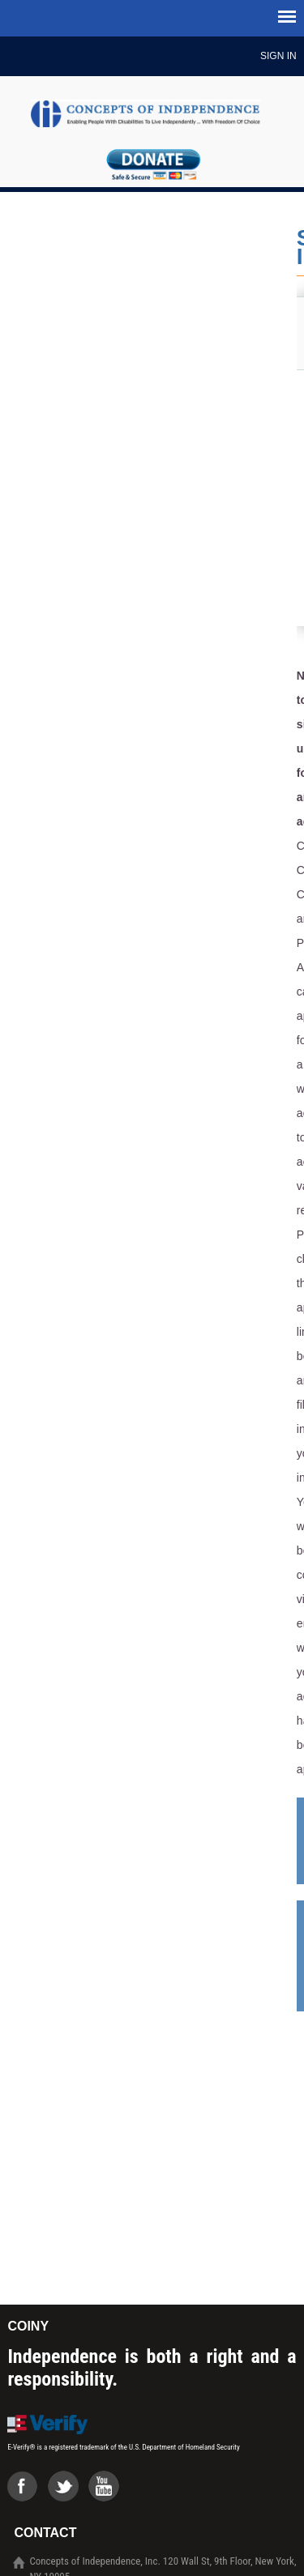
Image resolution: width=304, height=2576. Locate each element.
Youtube (108, 2491)
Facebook (27, 2491)
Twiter (68, 2491)
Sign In (278, 56)
